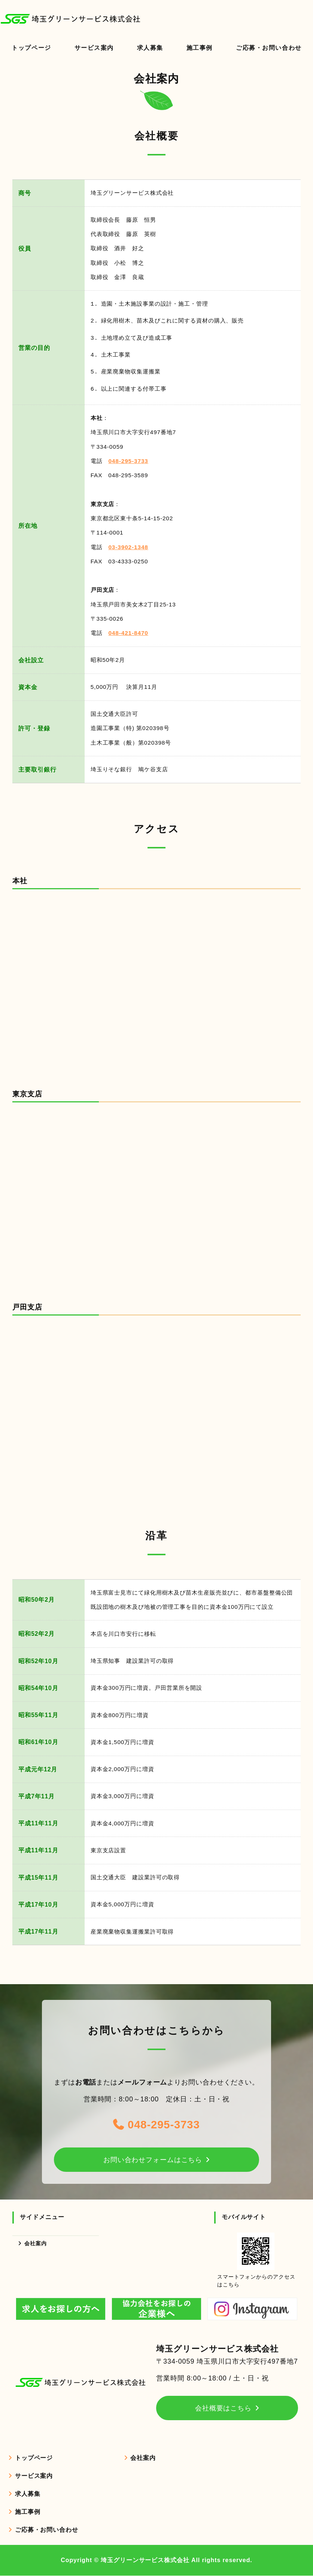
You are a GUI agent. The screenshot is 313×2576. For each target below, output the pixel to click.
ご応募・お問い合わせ (46, 2530)
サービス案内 (93, 48)
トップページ (31, 48)
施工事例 (199, 48)
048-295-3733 (128, 461)
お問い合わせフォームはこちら (153, 2159)
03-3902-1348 (128, 547)
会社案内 (35, 2243)
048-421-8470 (128, 633)
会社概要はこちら (223, 2408)
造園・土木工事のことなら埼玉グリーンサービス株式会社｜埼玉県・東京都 (75, 18)
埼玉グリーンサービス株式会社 (145, 2560)
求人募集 (150, 48)
